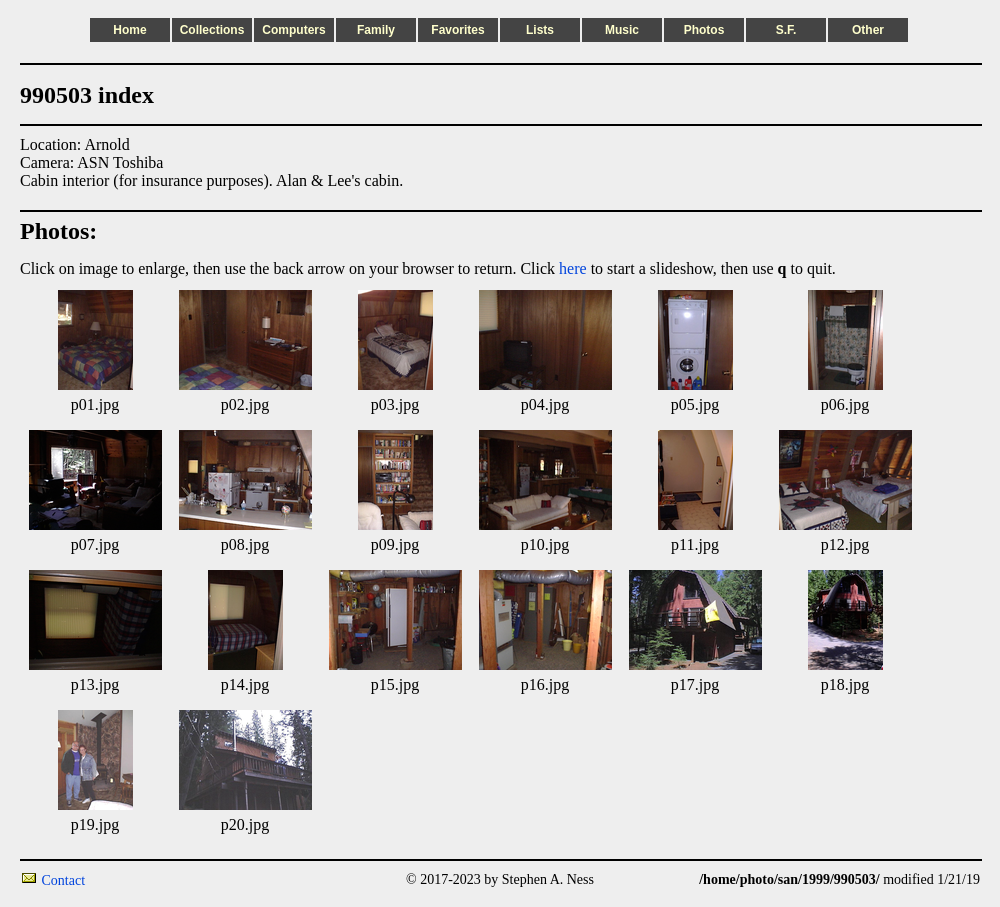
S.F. (786, 30)
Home (129, 30)
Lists (540, 30)
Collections (212, 30)
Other (868, 30)
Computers (293, 30)
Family (376, 30)
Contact (64, 880)
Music (622, 30)
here (573, 268)
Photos (704, 30)
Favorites (457, 30)
